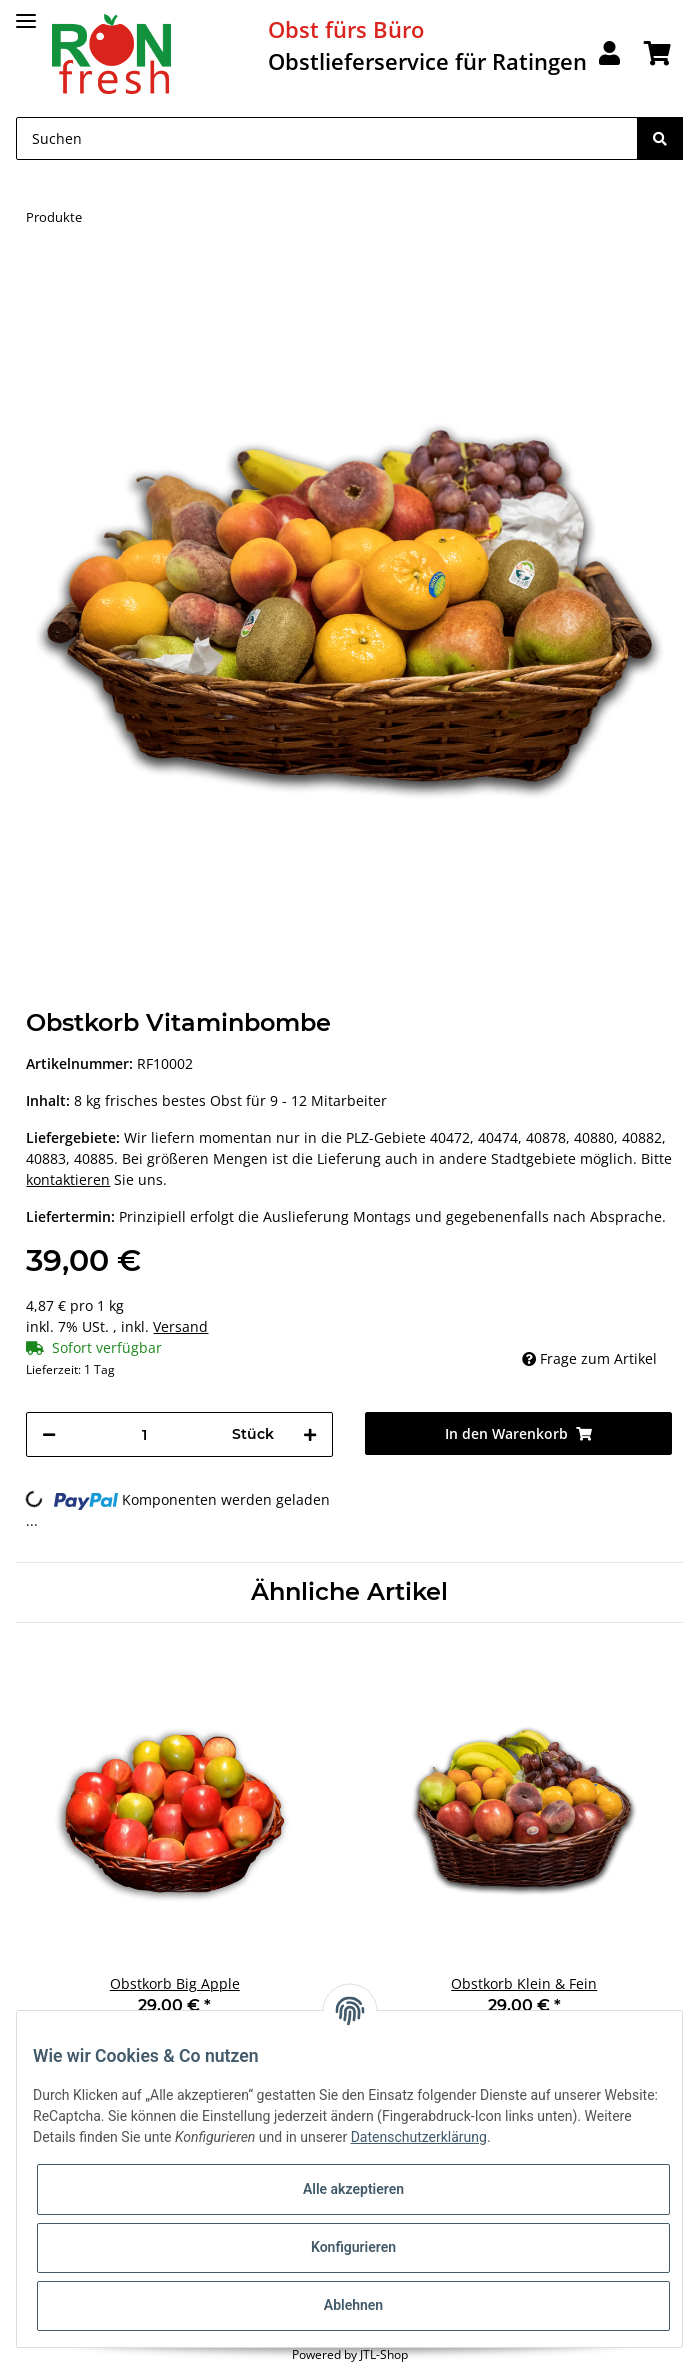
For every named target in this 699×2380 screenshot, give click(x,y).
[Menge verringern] (49, 1434)
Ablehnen (353, 2305)
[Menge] (144, 1434)
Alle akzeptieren (353, 2189)
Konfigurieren (353, 2247)
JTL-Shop (384, 2354)
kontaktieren (68, 1179)
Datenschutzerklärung (419, 2137)
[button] (609, 54)
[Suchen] (327, 138)
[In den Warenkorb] (42, 272)
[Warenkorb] (657, 54)
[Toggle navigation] (26, 12)
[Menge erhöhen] (310, 1434)
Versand (180, 1326)
